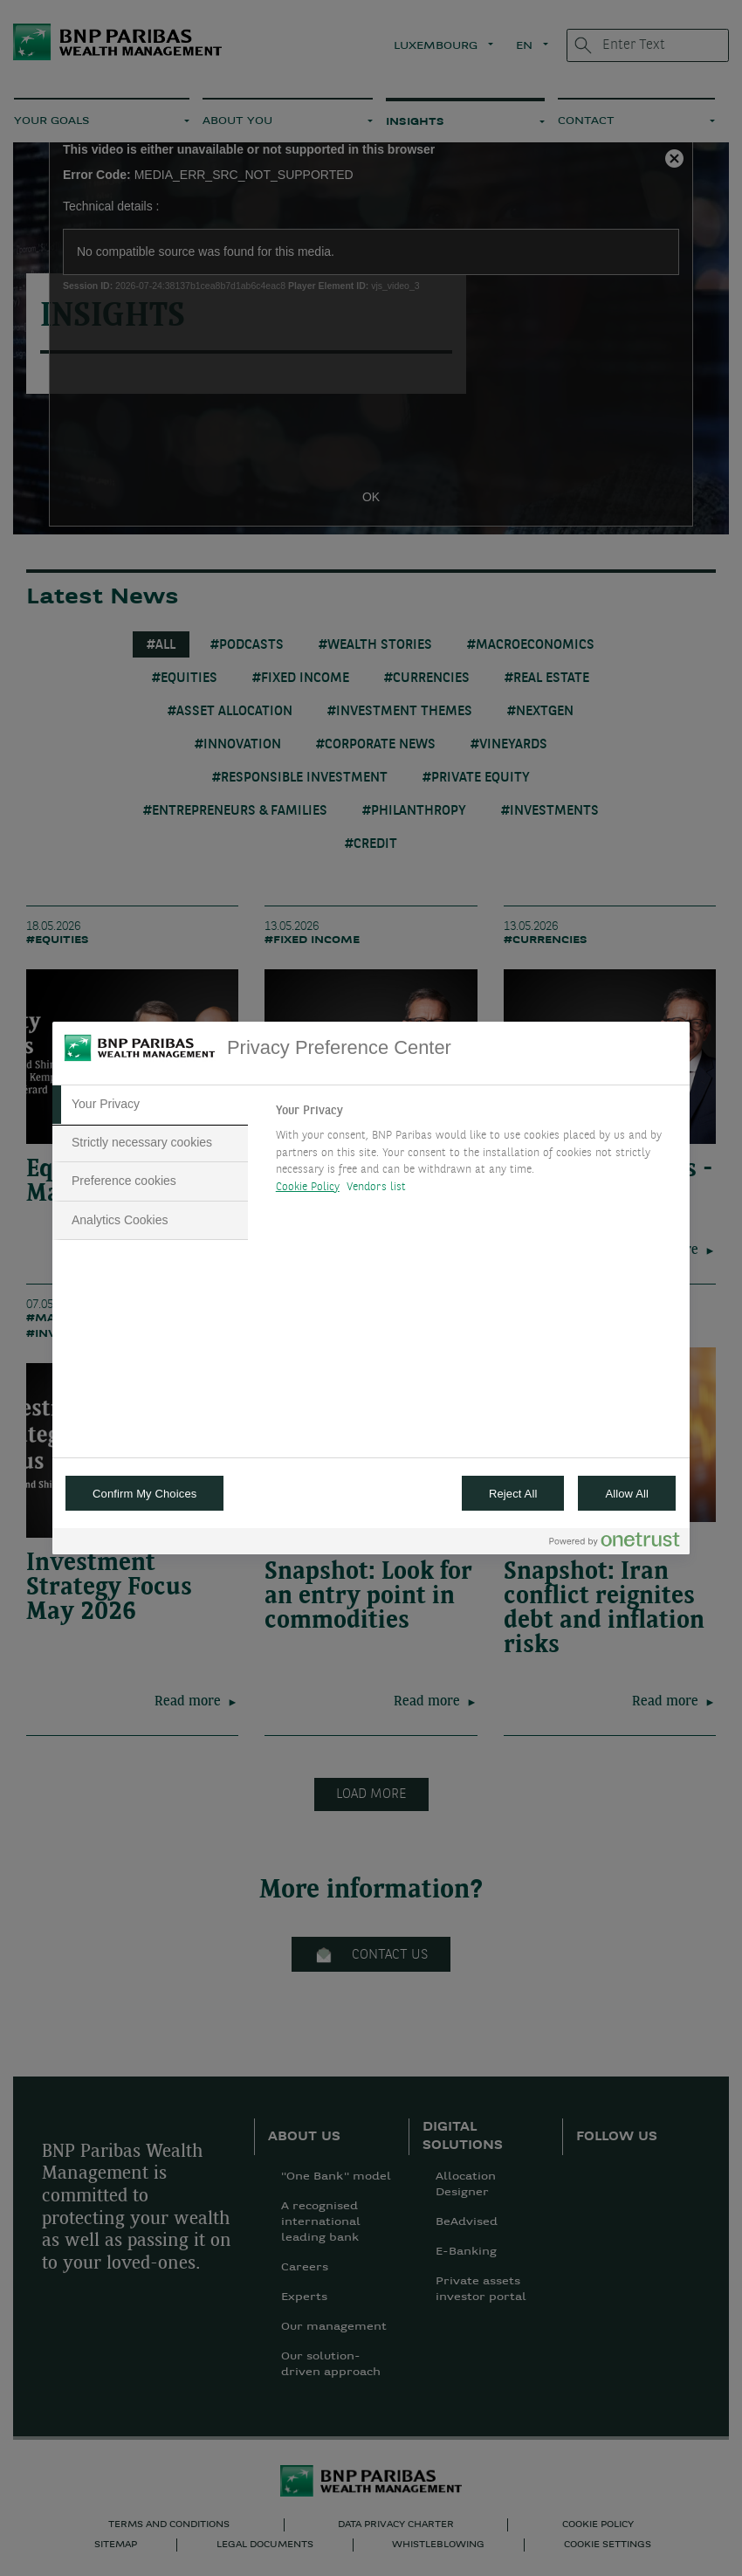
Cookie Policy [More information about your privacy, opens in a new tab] (308, 1187)
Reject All (513, 1493)
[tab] (150, 1104)
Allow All (627, 1493)
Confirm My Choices (144, 1493)
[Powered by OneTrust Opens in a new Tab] (614, 1543)
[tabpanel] (475, 1153)
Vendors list (377, 1187)
